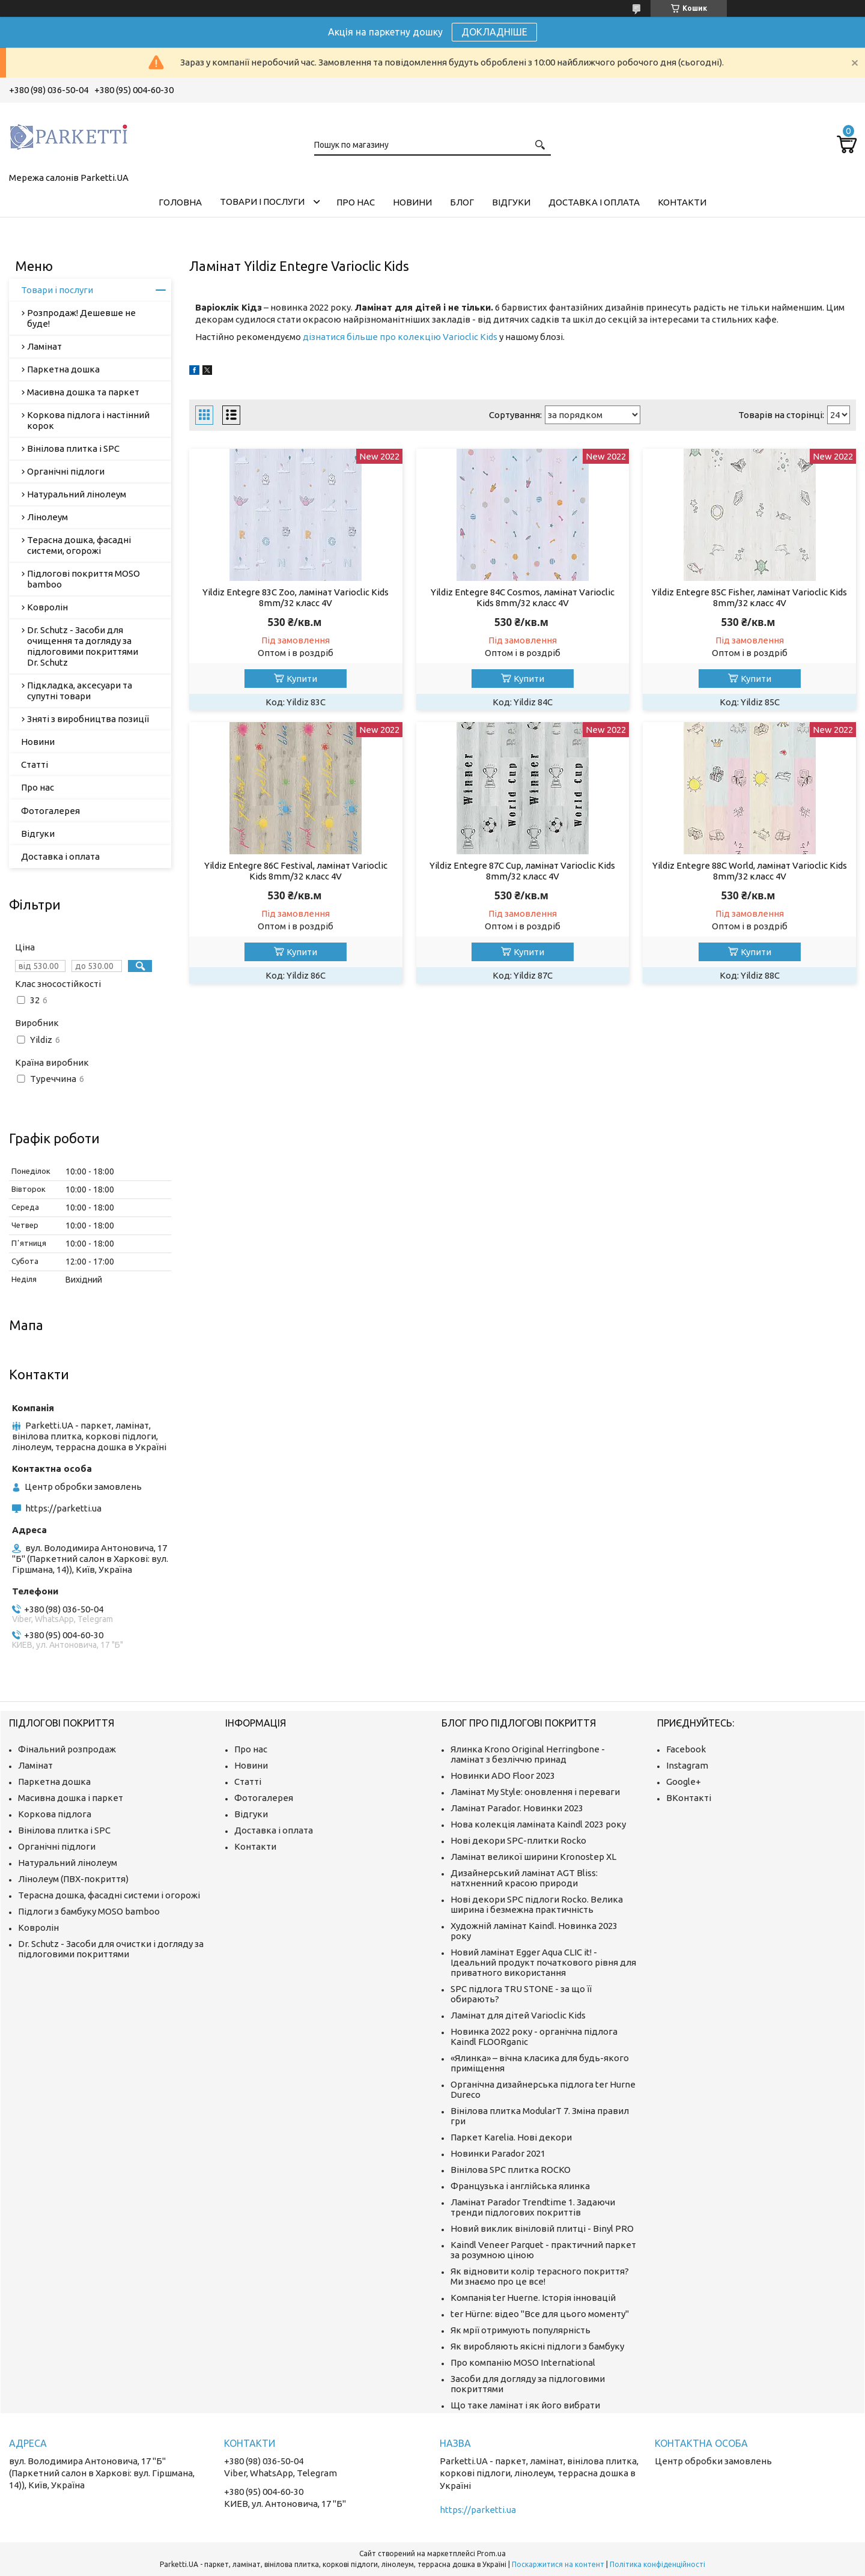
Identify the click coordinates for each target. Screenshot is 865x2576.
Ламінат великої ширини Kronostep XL (533, 1857)
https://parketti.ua (63, 1508)
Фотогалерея (50, 811)
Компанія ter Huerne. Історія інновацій (533, 2297)
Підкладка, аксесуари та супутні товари (79, 690)
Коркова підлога (54, 1814)
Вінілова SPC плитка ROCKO (511, 2169)
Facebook (686, 1749)
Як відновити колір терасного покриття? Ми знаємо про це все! (540, 2276)
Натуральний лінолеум (76, 494)
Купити (302, 678)
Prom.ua (491, 2553)
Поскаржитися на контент (558, 2564)
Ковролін (47, 607)
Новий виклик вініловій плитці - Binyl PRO (542, 2228)
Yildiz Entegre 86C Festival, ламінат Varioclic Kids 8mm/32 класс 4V (295, 870)
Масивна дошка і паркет (70, 1798)
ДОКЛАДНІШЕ (494, 31)
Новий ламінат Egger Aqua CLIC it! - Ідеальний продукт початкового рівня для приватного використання (543, 1962)
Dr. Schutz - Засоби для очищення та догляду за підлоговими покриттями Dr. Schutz (82, 646)
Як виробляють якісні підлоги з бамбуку (537, 2346)
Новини (412, 202)
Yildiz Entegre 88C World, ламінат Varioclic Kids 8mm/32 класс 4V (749, 870)
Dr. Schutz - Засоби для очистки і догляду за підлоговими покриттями (111, 1949)
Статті (34, 764)
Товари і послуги (262, 201)
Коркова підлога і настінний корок (88, 420)
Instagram (687, 1765)
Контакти (682, 202)
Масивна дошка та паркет (83, 392)
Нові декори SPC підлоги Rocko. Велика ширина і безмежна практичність (537, 1904)
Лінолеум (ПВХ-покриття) (73, 1879)
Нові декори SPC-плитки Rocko (518, 1840)
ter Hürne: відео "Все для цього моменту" (540, 2314)
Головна (180, 202)
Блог (462, 202)
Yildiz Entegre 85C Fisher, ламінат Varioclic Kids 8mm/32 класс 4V (749, 597)
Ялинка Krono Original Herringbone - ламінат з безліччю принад (528, 1754)
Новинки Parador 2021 (498, 2153)
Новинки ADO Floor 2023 (503, 1775)
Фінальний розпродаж (67, 1749)
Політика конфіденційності (657, 2564)
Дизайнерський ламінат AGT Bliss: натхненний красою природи (524, 1878)
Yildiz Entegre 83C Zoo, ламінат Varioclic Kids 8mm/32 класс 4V (295, 597)
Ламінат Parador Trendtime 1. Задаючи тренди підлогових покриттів (533, 2207)
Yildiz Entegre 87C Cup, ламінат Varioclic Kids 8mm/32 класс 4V (522, 870)
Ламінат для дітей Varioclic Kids (518, 2015)
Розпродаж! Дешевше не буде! (81, 318)
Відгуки (511, 202)
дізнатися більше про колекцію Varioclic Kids (400, 337)
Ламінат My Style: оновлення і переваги (535, 1792)
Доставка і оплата (594, 202)
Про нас (355, 202)
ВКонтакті (688, 1798)
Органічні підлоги (66, 471)
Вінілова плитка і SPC (73, 448)
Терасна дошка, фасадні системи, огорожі (79, 545)
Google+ (683, 1781)
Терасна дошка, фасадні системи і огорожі (109, 1895)
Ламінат (44, 346)
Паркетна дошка (63, 369)
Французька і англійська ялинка (520, 2186)
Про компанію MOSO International (523, 2362)
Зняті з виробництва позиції (88, 719)
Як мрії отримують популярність (520, 2330)
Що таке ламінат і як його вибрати (525, 2405)
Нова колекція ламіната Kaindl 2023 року (538, 1824)
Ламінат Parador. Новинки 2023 (517, 1808)
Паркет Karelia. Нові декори (511, 2137)
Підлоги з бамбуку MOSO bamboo (89, 1911)
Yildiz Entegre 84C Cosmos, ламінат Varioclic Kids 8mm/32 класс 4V (523, 597)
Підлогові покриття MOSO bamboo (83, 578)
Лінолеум (47, 517)
